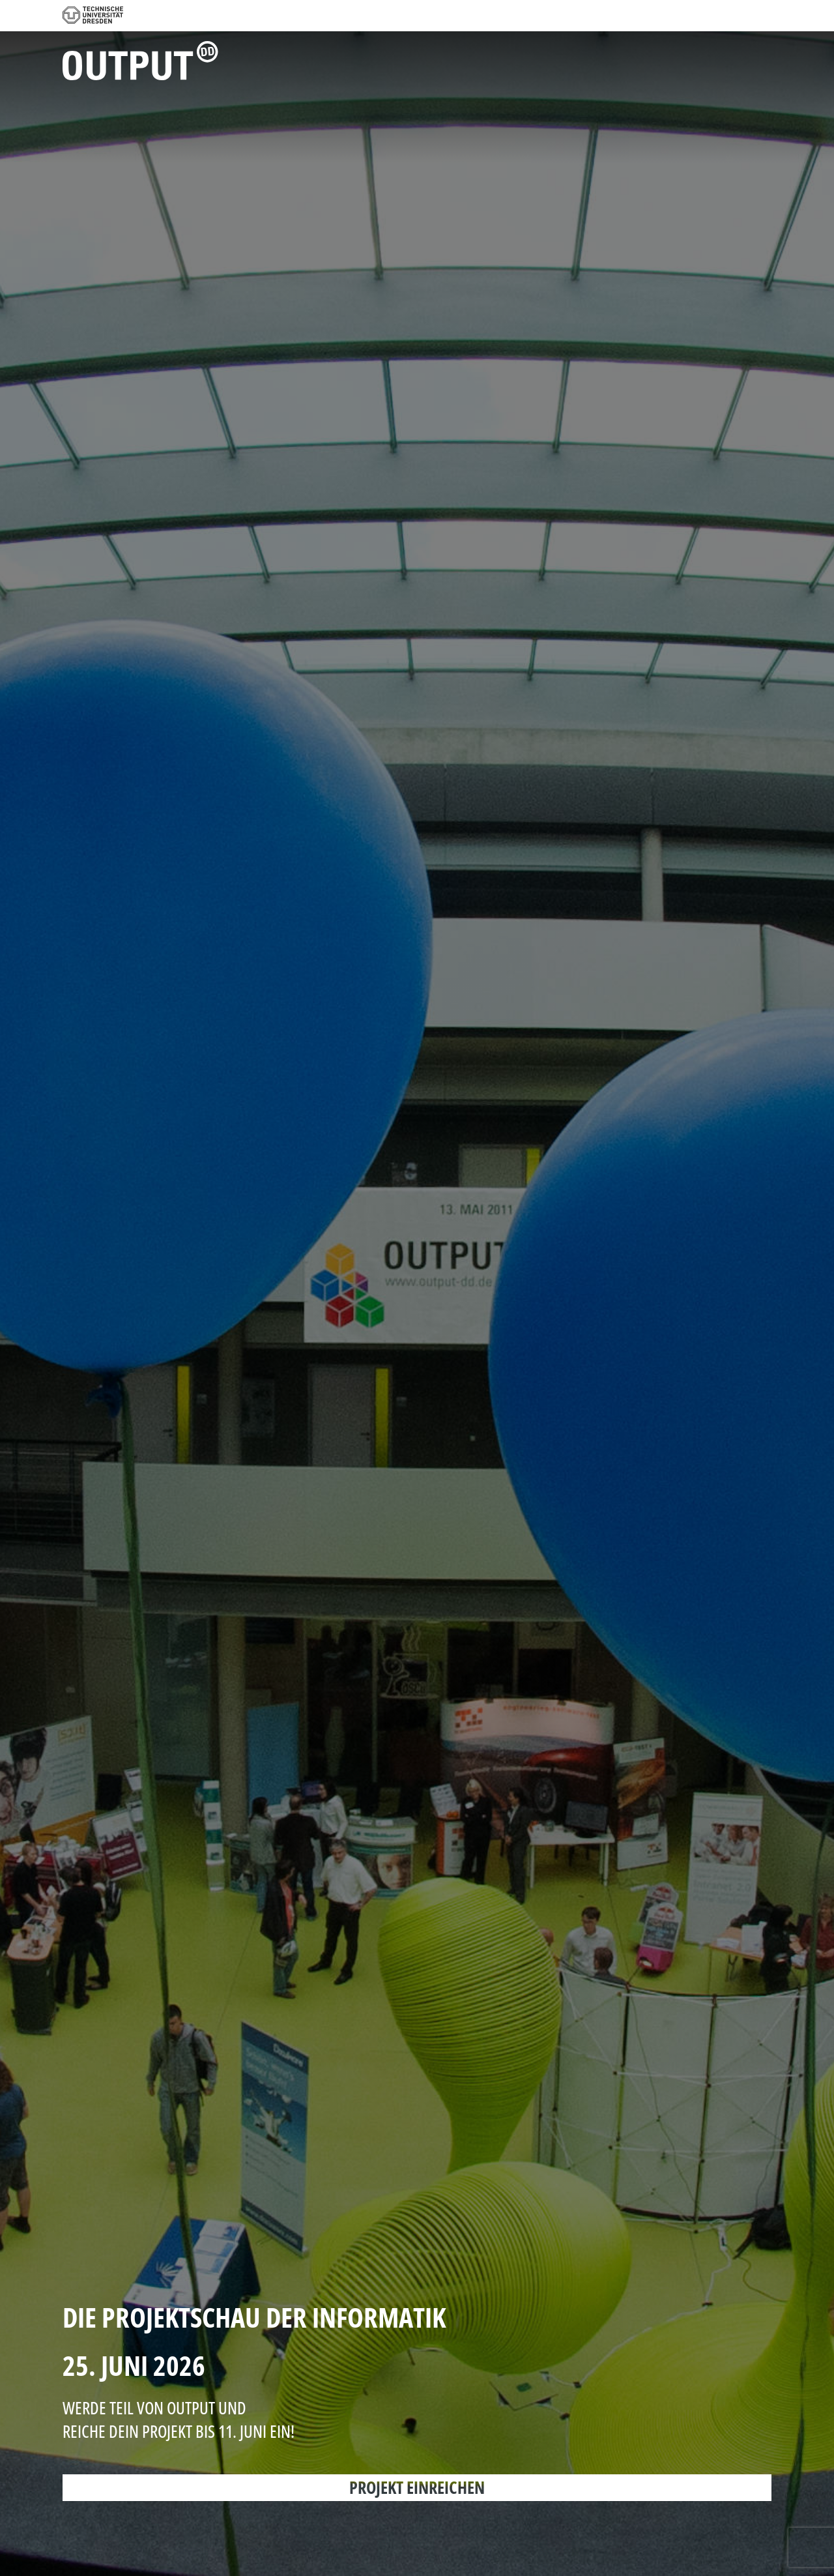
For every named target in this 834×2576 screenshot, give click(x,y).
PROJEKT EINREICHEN (417, 2487)
